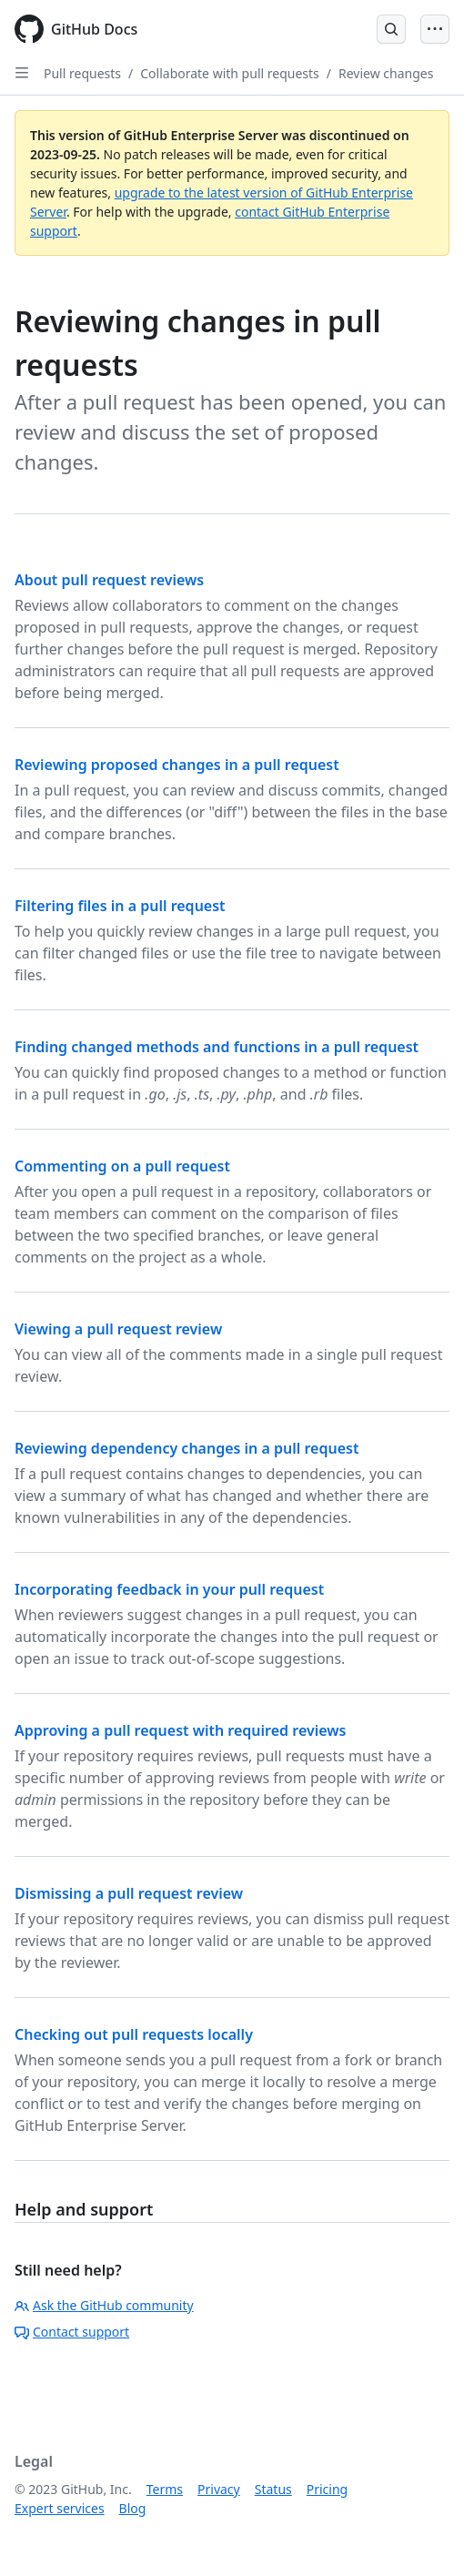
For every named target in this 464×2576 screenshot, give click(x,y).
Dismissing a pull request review (129, 1893)
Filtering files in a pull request (120, 906)
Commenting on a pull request (122, 1166)
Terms (164, 2489)
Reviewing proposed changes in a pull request (177, 765)
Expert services (60, 2508)
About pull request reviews (109, 580)
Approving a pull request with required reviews (180, 1730)
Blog (132, 2508)
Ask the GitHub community (104, 2305)
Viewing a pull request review (118, 1329)
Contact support (72, 2331)
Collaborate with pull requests (229, 73)
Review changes (385, 73)
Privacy (218, 2489)
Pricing (327, 2489)
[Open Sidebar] (21, 72)
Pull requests (82, 73)
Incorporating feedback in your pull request (169, 1589)
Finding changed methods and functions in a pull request (217, 1047)
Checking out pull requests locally (134, 2034)
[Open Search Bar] (391, 29)
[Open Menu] (434, 29)
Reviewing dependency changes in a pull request (186, 1448)
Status (273, 2489)
